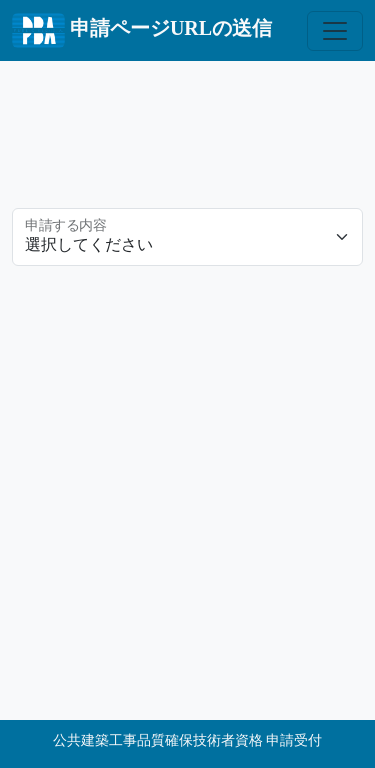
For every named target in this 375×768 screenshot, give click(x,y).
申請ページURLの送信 (142, 30)
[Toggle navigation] (335, 31)
